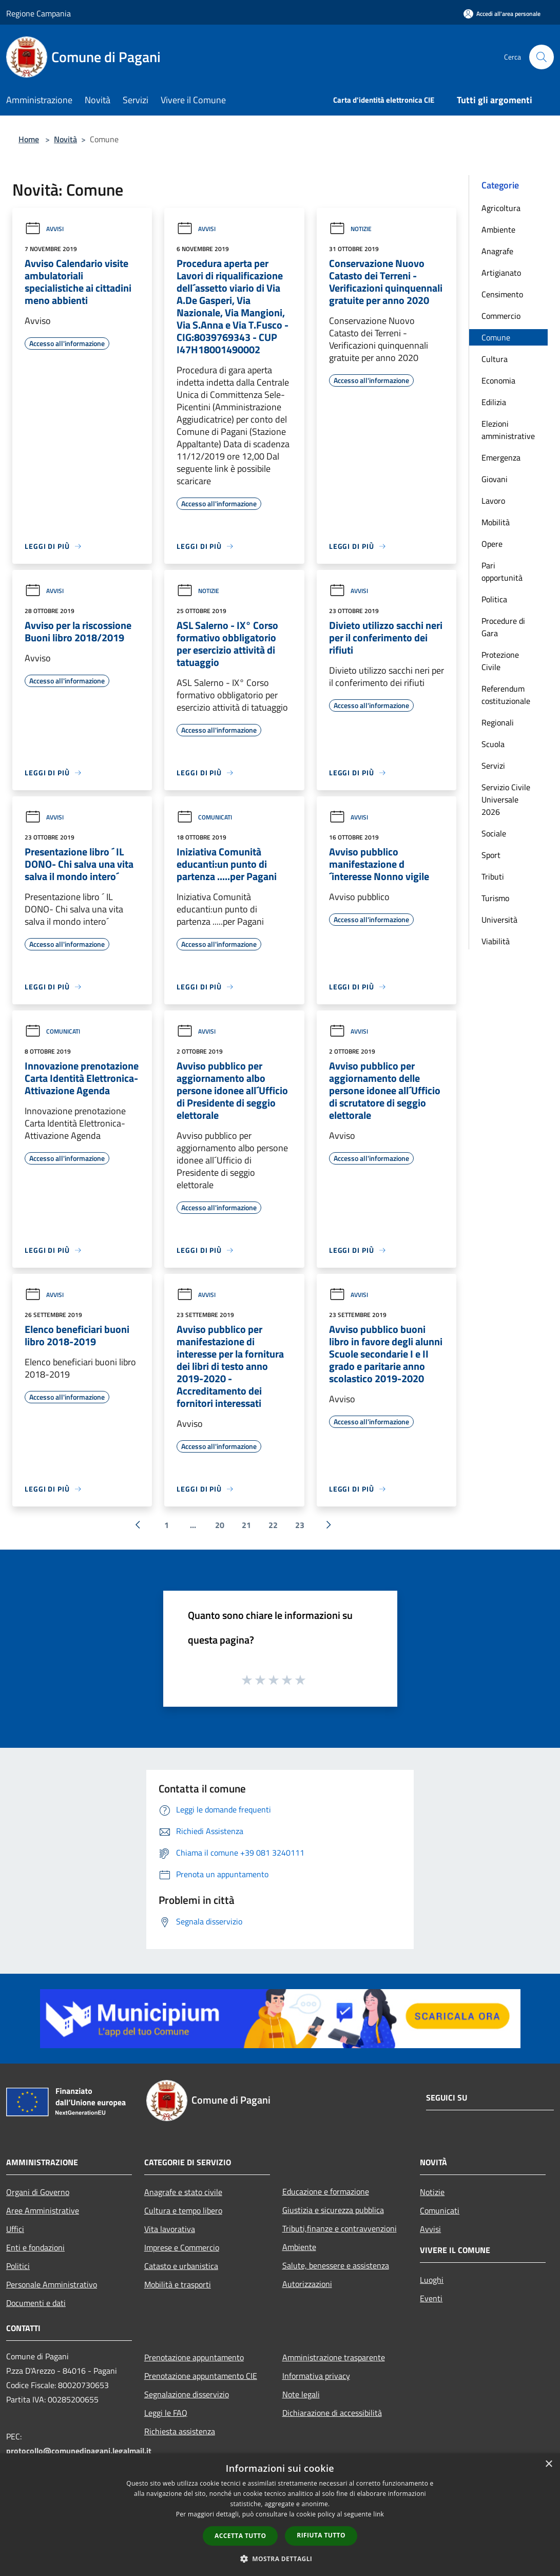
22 (273, 1525)
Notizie (350, 229)
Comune (495, 337)
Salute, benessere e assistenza (335, 2265)
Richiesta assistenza (179, 2431)
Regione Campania (38, 13)
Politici (18, 2266)
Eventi (431, 2298)
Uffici (15, 2229)
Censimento (502, 294)
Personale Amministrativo (51, 2284)
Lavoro (493, 500)
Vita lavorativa (169, 2229)
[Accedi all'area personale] (502, 14)
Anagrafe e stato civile (183, 2192)
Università (499, 919)
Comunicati (204, 817)
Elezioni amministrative (508, 429)
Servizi (493, 765)
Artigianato (501, 272)
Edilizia (493, 402)
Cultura (494, 359)
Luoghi (431, 2280)
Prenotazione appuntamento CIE (200, 2376)
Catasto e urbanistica (181, 2266)
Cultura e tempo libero (183, 2210)
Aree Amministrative (42, 2210)
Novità (65, 139)
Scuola (493, 744)
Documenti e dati (36, 2303)
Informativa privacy (316, 2376)
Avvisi (44, 229)
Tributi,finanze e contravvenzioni (339, 2228)
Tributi (492, 876)
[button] (280, 2558)
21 (246, 1525)
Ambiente (498, 229)
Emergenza (500, 457)
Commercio (500, 316)
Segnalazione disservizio (186, 2394)
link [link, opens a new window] (378, 2514)
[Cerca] (541, 57)
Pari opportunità (502, 571)
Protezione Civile (500, 660)
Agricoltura (500, 208)
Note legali (301, 2394)
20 (219, 1525)
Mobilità (495, 522)
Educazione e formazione (325, 2191)
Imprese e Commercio (181, 2247)
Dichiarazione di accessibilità (332, 2413)
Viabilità (495, 941)
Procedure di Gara (503, 627)
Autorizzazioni (307, 2284)
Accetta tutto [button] (240, 2535)
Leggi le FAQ (165, 2413)
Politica (494, 599)
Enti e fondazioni (35, 2247)
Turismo (495, 898)
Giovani (494, 479)
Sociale (493, 833)
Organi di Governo (37, 2192)
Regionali (497, 722)
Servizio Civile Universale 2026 (505, 799)
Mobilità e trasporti (177, 2284)
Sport (490, 855)
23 (299, 1525)
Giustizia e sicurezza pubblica (333, 2210)
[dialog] (280, 2514)
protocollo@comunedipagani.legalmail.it (78, 2451)
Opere (492, 544)
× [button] (548, 2464)
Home (28, 139)
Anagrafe (497, 251)
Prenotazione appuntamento (194, 2357)
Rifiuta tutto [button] (321, 2535)
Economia (498, 380)
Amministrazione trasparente (333, 2357)
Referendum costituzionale (505, 694)
